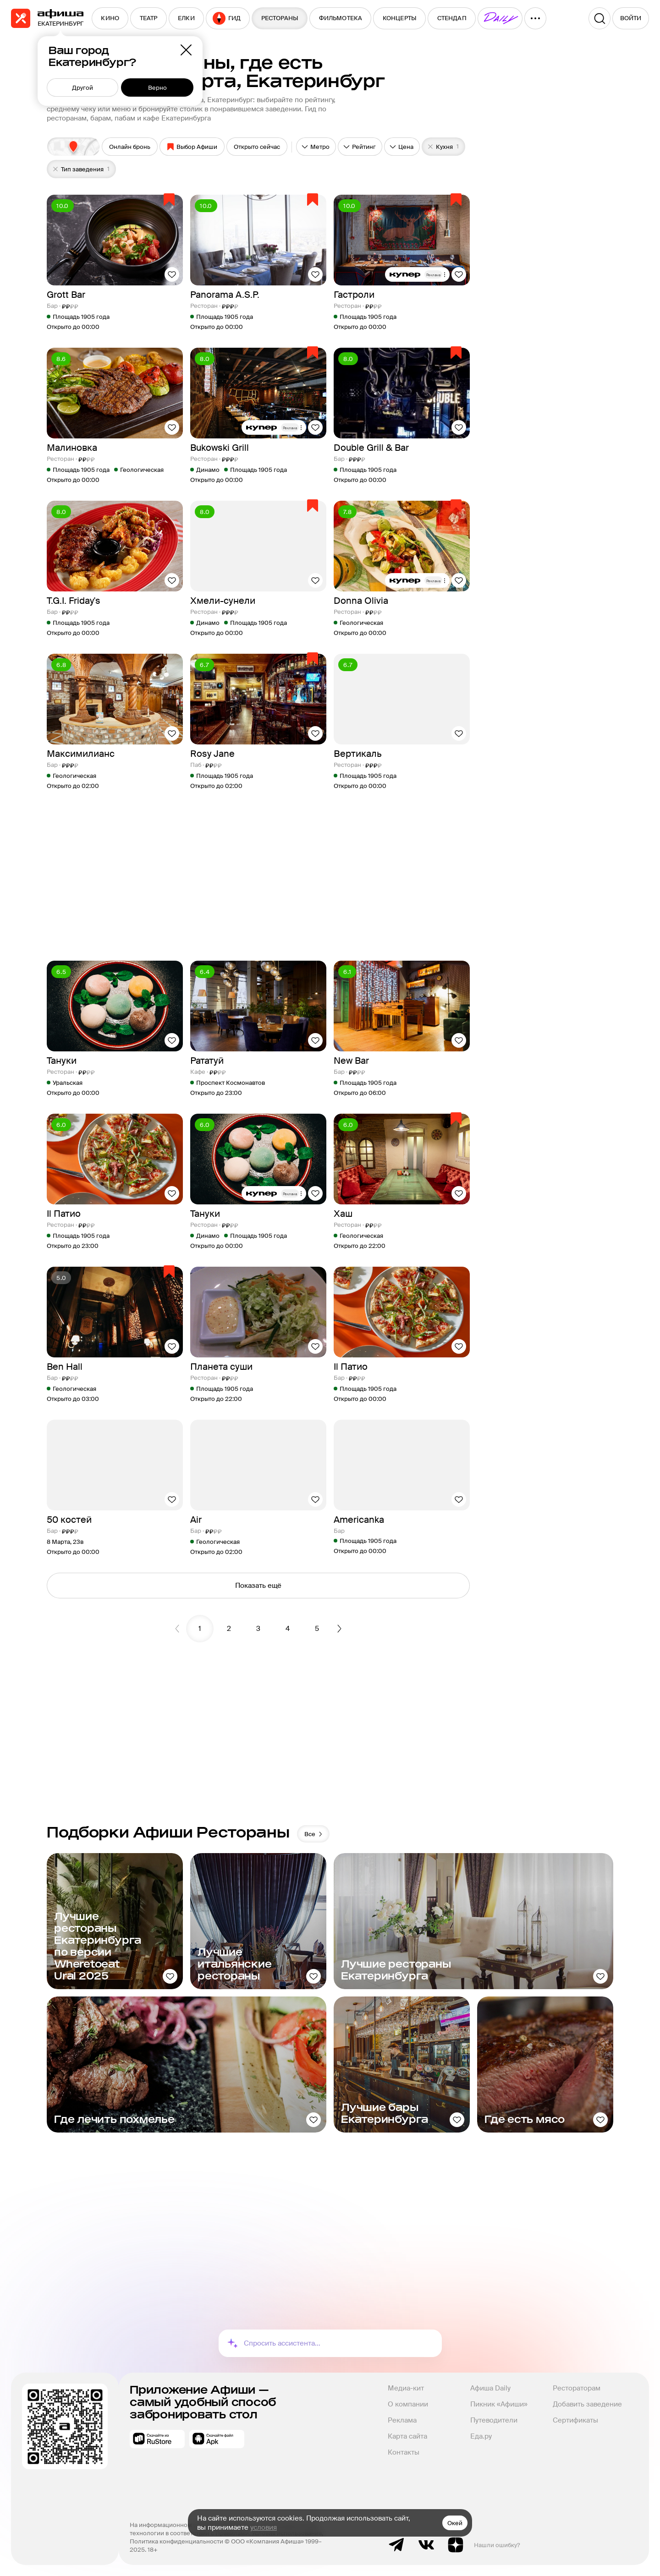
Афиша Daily (490, 2388)
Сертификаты (575, 2420)
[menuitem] (110, 18)
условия (263, 2527)
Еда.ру (481, 2436)
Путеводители (493, 2420)
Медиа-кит (406, 2388)
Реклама (402, 2420)
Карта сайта (407, 2436)
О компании (408, 2404)
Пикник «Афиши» (499, 2404)
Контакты (403, 2452)
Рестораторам (576, 2388)
